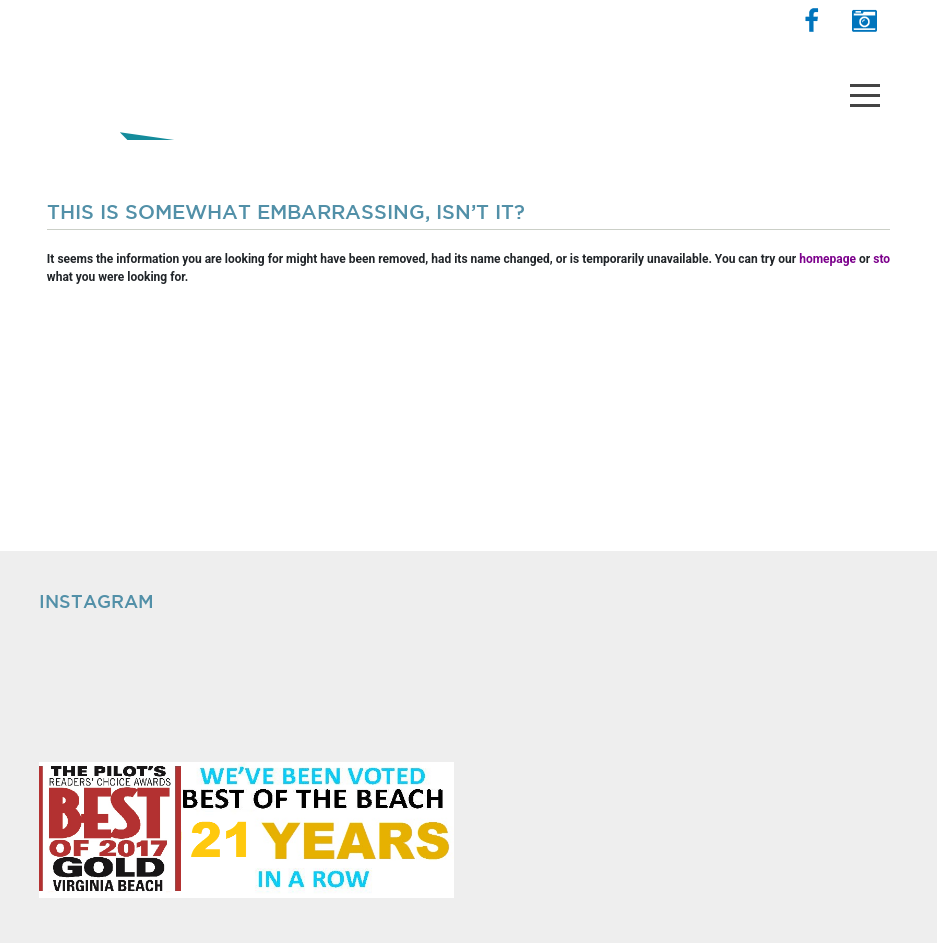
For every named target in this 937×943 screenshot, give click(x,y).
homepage (827, 259)
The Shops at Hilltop (126, 75)
